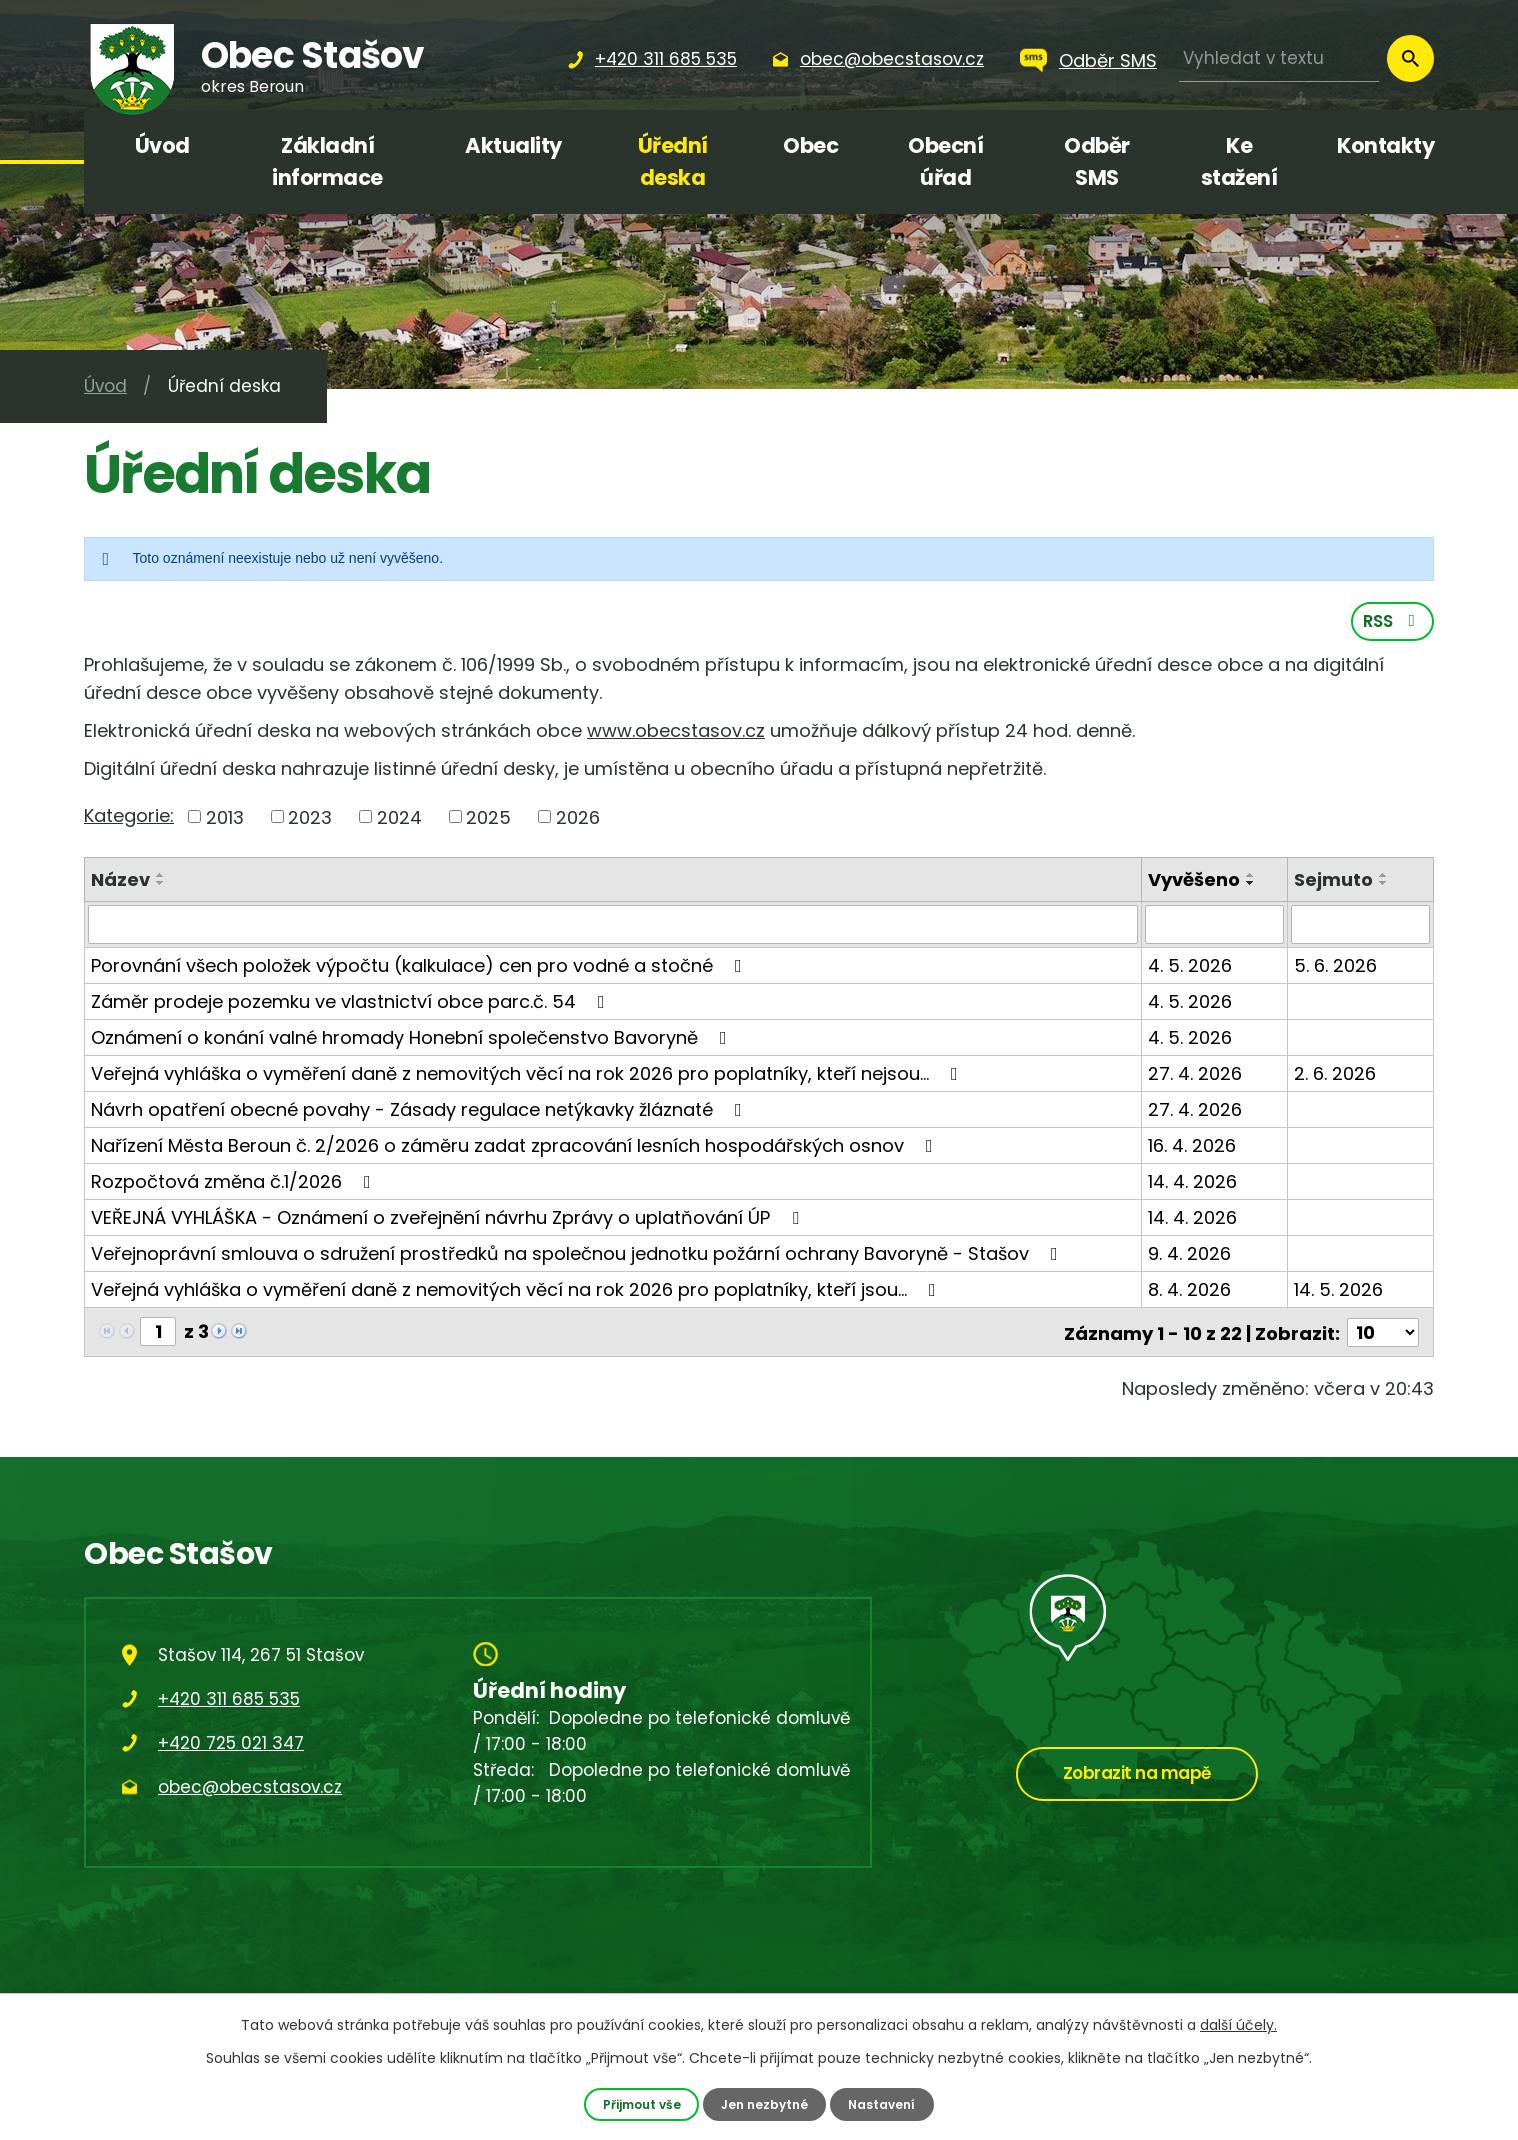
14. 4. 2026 (1193, 1184)
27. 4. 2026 (1196, 1076)
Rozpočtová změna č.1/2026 (235, 1184)
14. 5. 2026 (1338, 1292)
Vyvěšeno (1195, 883)
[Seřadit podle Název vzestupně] (161, 879)
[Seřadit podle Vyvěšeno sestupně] (1252, 887)
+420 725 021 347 (231, 1744)
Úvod (162, 145)
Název (120, 883)
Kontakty (1385, 145)
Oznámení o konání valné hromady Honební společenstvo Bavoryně (413, 1040)
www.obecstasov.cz (676, 734)
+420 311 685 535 (229, 1700)
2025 (488, 820)
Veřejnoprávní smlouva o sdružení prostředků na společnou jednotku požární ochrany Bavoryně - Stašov (578, 1256)
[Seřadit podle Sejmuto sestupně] (1384, 887)
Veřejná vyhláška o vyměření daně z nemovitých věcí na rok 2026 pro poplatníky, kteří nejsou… (528, 1076)
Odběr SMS (1108, 60)
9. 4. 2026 (1190, 1256)
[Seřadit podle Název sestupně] (161, 887)
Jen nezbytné (766, 2103)
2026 (578, 820)
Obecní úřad (945, 161)
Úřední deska (673, 161)
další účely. (1238, 2025)
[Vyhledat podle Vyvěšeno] (1215, 928)
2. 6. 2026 (1335, 1076)
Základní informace (327, 161)
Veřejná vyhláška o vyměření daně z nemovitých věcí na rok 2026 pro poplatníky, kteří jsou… (517, 1292)
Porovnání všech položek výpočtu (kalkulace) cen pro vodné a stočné (420, 968)
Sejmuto (1333, 883)
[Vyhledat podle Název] (613, 928)
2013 (225, 820)
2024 (399, 820)
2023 (310, 820)
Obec (810, 145)
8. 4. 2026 (1190, 1292)
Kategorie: (129, 818)
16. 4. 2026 (1193, 1148)
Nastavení (887, 2103)
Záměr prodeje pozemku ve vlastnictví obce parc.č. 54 (352, 1004)
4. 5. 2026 (1191, 968)
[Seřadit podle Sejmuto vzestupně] (1384, 879)
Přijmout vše (637, 2103)
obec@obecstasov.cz (250, 1788)
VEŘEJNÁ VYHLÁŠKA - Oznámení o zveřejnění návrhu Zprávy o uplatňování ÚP (449, 1220)
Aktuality (513, 145)
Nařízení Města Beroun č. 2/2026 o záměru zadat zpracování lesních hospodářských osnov (516, 1148)
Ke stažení (1239, 161)
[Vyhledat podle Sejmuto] (1360, 928)
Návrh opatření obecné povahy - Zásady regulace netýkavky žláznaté (420, 1112)
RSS (1392, 624)
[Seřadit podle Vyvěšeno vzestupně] (1252, 879)
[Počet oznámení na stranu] (1383, 1334)
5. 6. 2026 (1335, 968)
